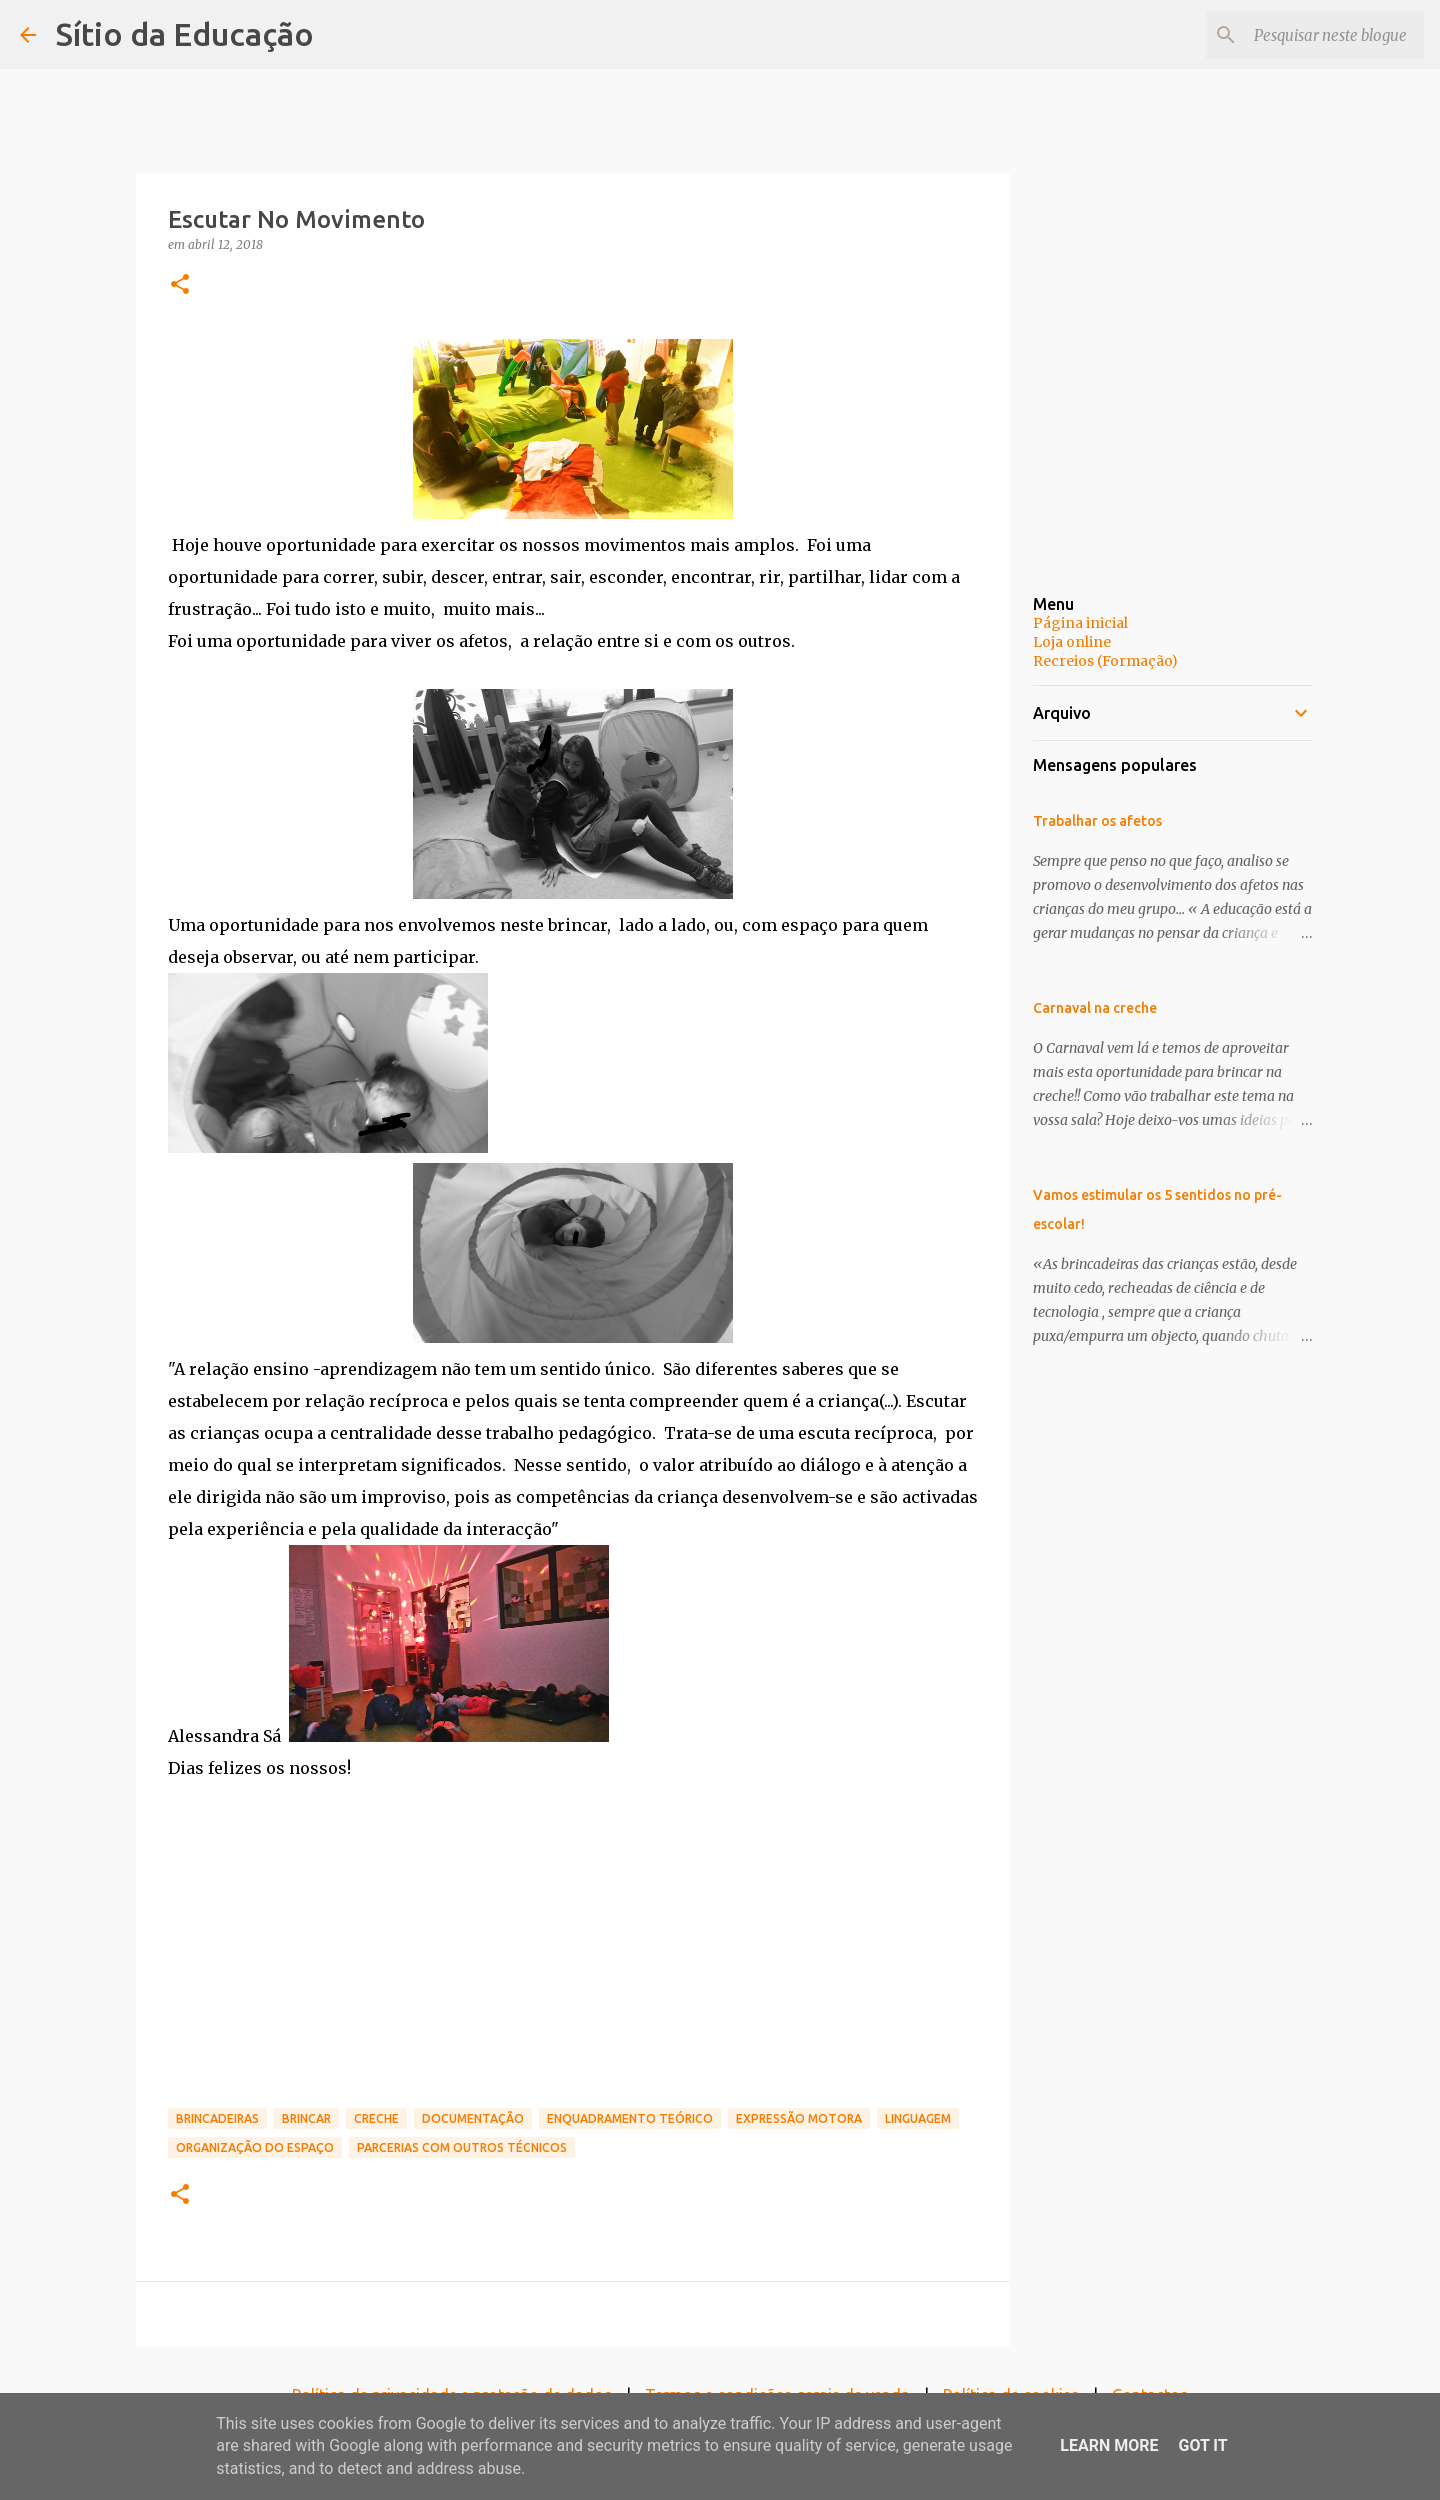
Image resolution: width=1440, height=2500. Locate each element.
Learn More (1109, 2445)
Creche (376, 2118)
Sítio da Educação (185, 34)
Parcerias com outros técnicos (462, 2147)
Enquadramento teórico (630, 2118)
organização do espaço (255, 2147)
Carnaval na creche (1095, 1008)
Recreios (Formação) (1105, 661)
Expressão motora (799, 2118)
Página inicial (1080, 623)
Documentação (473, 2118)
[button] (180, 285)
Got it (1202, 2445)
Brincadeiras (217, 2118)
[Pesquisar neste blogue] (1319, 35)
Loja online (1072, 642)
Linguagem (918, 2118)
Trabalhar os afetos (1097, 821)
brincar (306, 2118)
